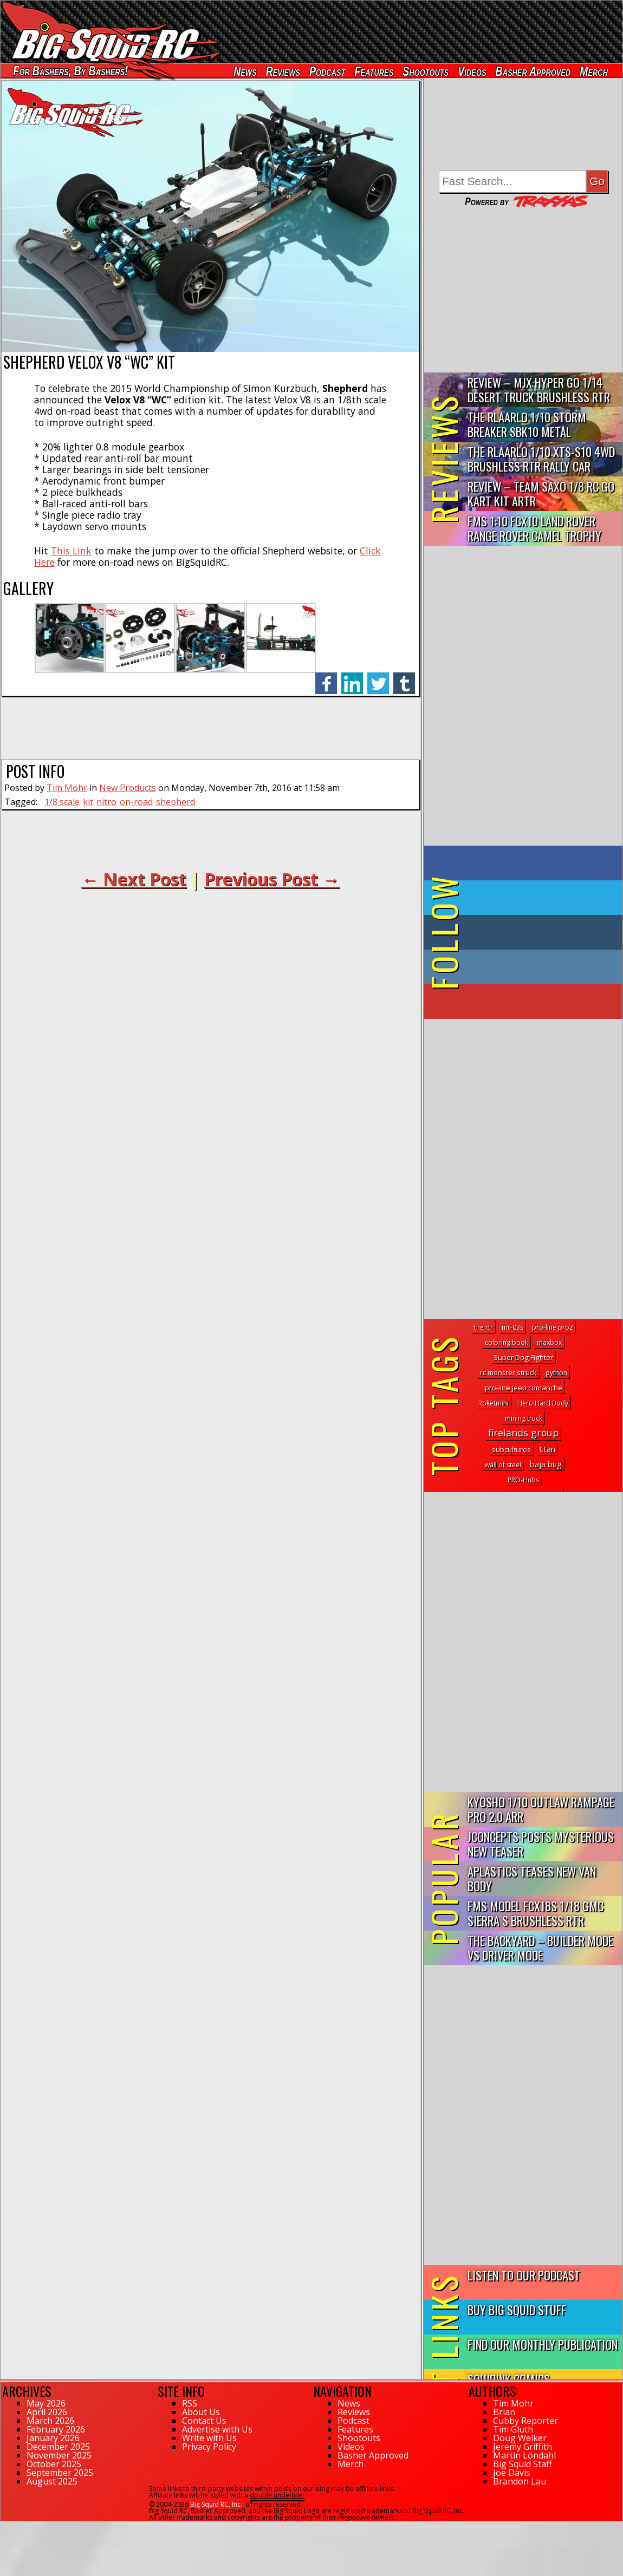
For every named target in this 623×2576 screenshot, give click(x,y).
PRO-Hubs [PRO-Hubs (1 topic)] (523, 1480)
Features (373, 71)
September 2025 (60, 2473)
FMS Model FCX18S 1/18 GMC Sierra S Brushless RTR (535, 1913)
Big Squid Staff (522, 2464)
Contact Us (204, 2421)
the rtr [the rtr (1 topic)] (483, 1327)
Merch (594, 71)
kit (88, 802)
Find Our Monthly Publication (543, 2344)
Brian (504, 2412)
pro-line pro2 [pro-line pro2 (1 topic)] (552, 1327)
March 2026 (50, 2421)
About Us (201, 2412)
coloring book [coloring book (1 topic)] (506, 1342)
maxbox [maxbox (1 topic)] (549, 1342)
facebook (326, 677)
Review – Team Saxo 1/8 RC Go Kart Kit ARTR (541, 493)
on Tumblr (538, 932)
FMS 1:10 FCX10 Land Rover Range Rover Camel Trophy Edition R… (534, 529)
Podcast (327, 71)
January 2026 (53, 2438)
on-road (136, 802)
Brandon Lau (519, 2481)
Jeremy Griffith (522, 2447)
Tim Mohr (67, 788)
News (244, 71)
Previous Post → (272, 879)
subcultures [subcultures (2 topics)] (511, 1449)
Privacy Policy (209, 2447)
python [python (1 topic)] (556, 1372)
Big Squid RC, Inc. (216, 2504)
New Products (127, 788)
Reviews (283, 71)
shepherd (175, 802)
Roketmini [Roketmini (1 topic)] (493, 1403)
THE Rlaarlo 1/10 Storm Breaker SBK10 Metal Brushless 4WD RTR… (527, 425)
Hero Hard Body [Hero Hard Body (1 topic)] (542, 1403)
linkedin (352, 677)
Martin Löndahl (524, 2455)
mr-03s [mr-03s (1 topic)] (512, 1327)
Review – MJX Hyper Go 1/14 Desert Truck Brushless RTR (539, 389)
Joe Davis (511, 2473)
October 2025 (54, 2464)
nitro (106, 802)
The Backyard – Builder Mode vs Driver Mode (540, 1947)
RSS (189, 2403)
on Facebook (525, 863)
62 (4, 2526)
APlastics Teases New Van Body (532, 1878)
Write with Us (209, 2438)
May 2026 (46, 2403)
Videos (472, 71)
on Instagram (521, 967)
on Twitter (538, 897)
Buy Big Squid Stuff (517, 2309)
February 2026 (56, 2429)
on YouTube (532, 1001)
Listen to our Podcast (524, 2275)
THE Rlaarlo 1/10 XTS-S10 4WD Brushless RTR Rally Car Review (541, 459)
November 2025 (59, 2455)
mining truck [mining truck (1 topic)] (523, 1418)
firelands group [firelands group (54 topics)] (523, 1432)
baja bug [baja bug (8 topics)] (546, 1464)
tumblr (404, 677)
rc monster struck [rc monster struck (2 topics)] (508, 1372)
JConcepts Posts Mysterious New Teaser (541, 1843)
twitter (378, 677)
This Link (71, 550)
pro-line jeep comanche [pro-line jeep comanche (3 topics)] (523, 1387)
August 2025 (52, 2481)
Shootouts (426, 71)
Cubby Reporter (525, 2421)
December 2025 (58, 2447)
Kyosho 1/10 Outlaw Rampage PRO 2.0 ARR (541, 1809)
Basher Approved (533, 71)
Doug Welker (520, 2438)
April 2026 (47, 2412)
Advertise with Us (217, 2429)
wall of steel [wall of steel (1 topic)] (503, 1464)
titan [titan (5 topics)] (547, 1449)
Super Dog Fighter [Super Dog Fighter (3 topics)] (523, 1357)
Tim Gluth (513, 2429)
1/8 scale (62, 802)
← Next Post (133, 879)
